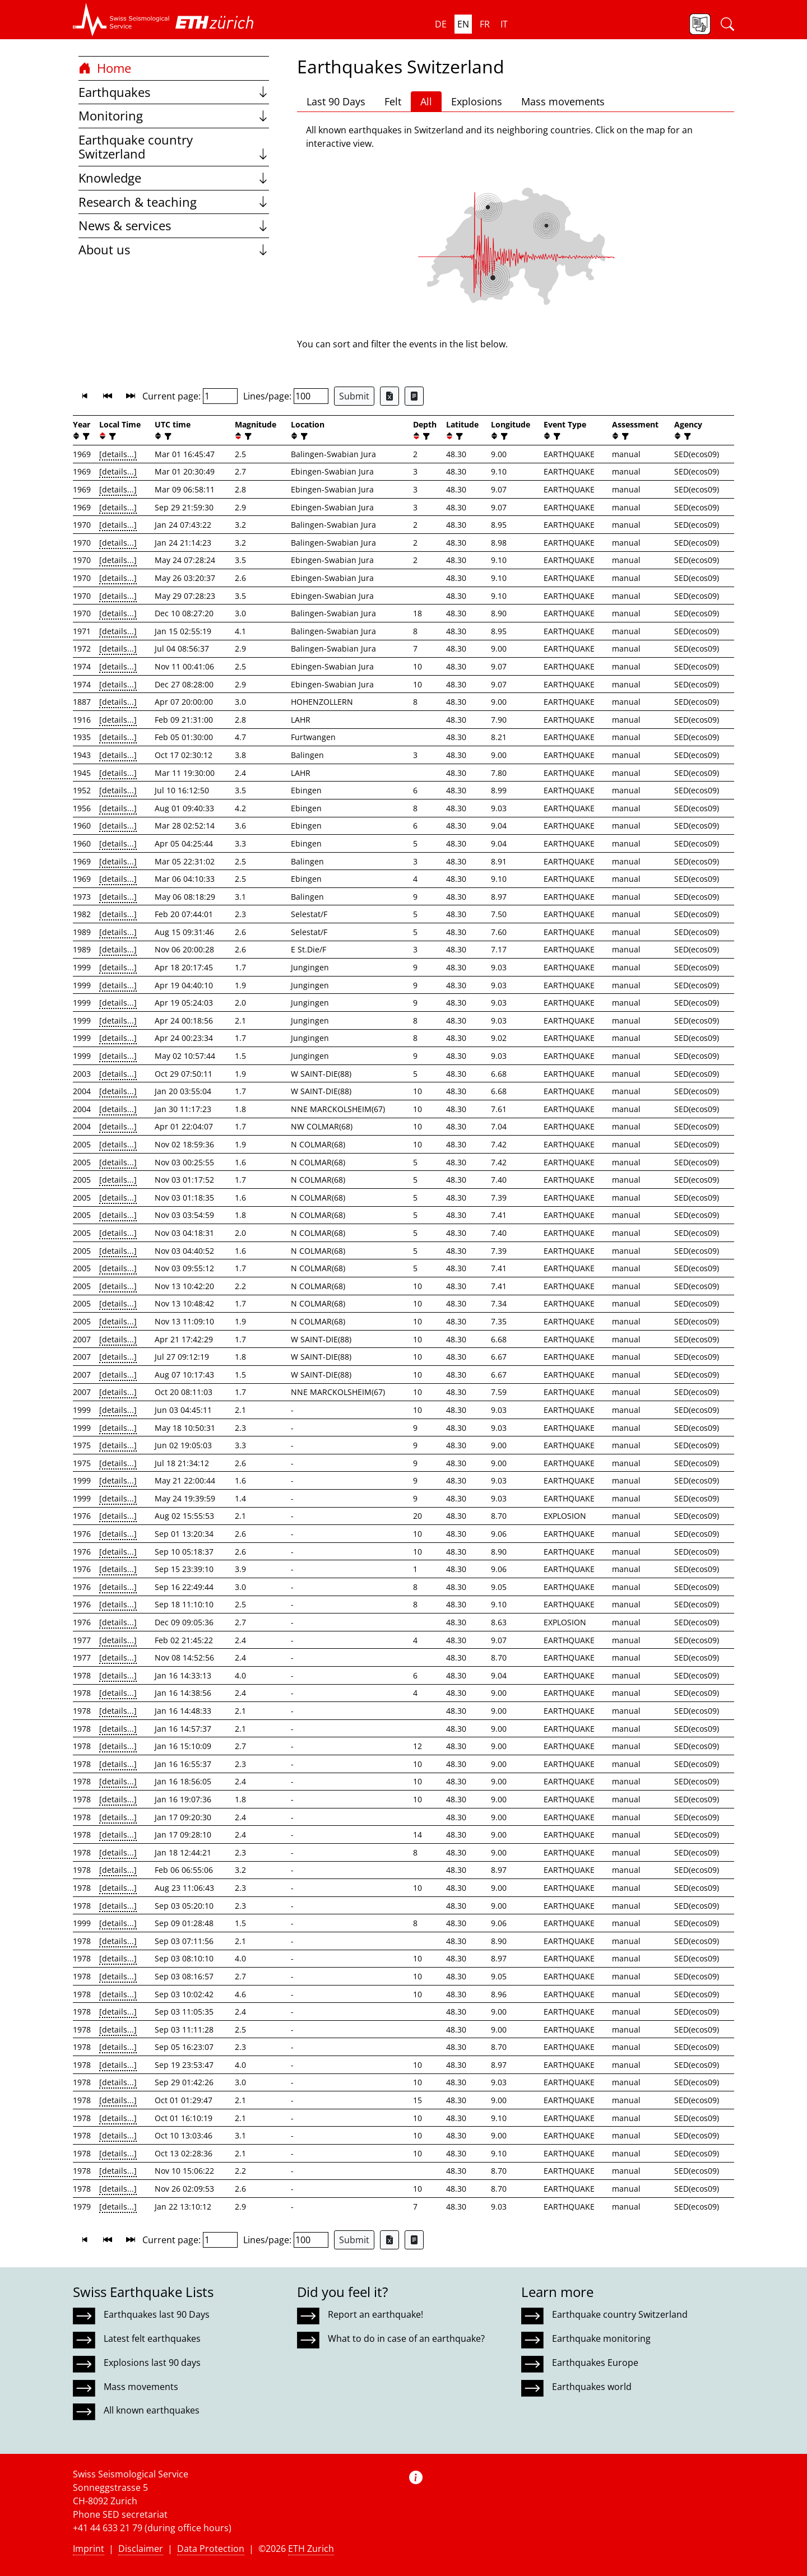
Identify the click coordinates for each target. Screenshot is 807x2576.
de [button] (441, 24)
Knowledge (173, 178)
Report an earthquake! (375, 2314)
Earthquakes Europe (595, 2362)
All (426, 101)
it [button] (504, 24)
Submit (354, 396)
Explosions (476, 101)
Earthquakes (173, 92)
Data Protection (210, 2548)
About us (173, 249)
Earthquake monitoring (601, 2338)
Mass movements (563, 101)
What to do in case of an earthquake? (406, 2338)
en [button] (463, 24)
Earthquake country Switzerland (173, 147)
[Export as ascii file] (414, 396)
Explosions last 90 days (152, 2362)
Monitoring (173, 115)
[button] (121, 19)
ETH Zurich (311, 2548)
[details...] (118, 454)
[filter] (85, 436)
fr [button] (485, 24)
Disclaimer (140, 2548)
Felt (392, 101)
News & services (173, 225)
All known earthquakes (152, 2410)
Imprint (88, 2548)
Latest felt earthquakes (152, 2338)
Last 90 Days (336, 101)
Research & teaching (173, 202)
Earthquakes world (592, 2386)
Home (104, 68)
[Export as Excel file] (389, 396)
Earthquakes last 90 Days (157, 2314)
